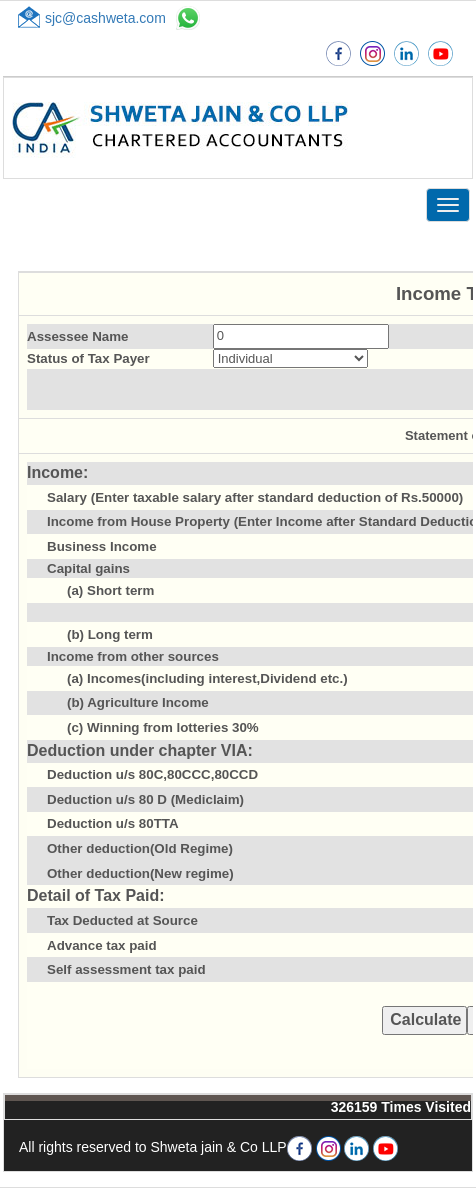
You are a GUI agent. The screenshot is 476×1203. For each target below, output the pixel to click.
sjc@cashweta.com (105, 18)
